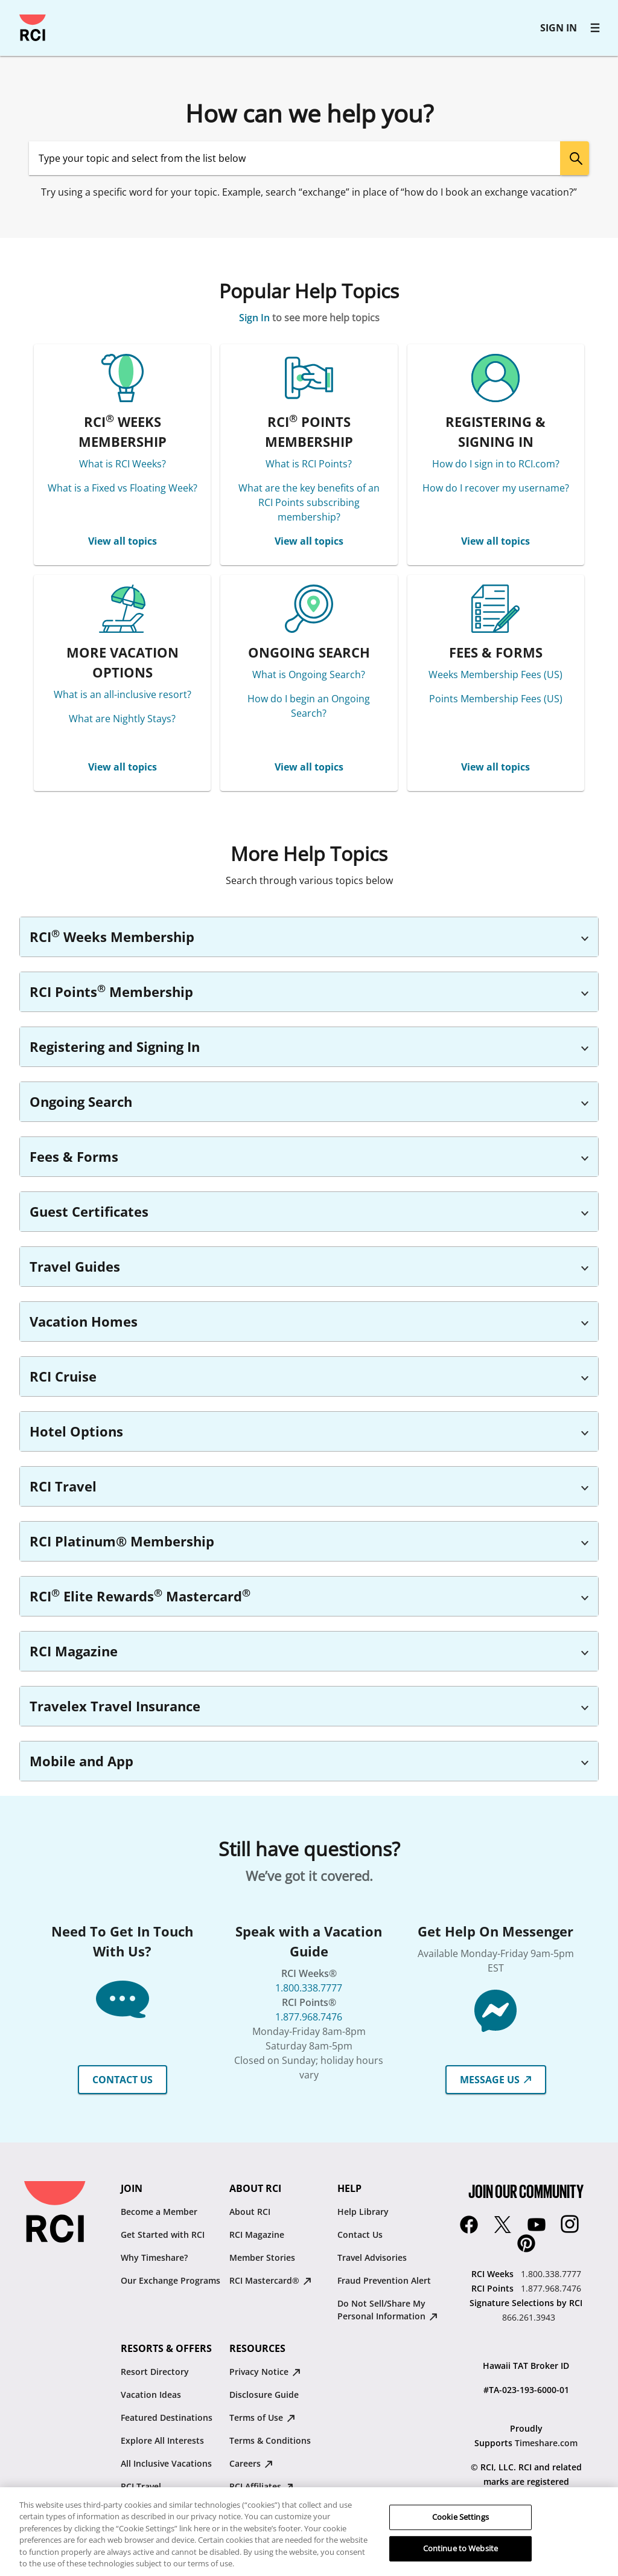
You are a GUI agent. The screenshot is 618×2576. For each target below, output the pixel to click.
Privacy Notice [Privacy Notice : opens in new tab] (265, 2371)
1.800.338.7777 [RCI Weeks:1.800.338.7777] (551, 2274)
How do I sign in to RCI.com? (495, 463)
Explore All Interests (162, 2440)
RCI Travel (141, 2486)
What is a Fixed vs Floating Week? (122, 488)
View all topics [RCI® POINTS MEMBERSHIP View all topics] (309, 541)
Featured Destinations (166, 2417)
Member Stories (262, 2257)
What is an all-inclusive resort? (122, 694)
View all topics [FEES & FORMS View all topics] (495, 767)
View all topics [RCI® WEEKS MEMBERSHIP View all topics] (122, 541)
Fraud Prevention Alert (384, 2280)
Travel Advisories (372, 2257)
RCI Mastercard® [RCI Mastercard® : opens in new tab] (270, 2280)
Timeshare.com (546, 2443)
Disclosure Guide (264, 2394)
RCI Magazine (256, 2234)
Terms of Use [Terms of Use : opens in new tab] (262, 2417)
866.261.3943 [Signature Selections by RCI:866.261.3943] (528, 2317)
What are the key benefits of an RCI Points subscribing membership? (309, 502)
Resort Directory (155, 2371)
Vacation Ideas (151, 2394)
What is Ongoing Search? (308, 674)
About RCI (249, 2211)
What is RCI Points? (309, 463)
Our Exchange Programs (170, 2280)
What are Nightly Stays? (122, 718)
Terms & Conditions (270, 2440)
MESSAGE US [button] (496, 2079)
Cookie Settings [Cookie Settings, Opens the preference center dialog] (460, 2533)
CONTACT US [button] (122, 2079)
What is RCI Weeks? (122, 463)
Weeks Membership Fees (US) (495, 674)
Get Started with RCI (163, 2234)
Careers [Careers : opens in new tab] (251, 2463)
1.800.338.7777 (308, 1987)
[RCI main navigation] (595, 27)
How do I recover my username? (495, 488)
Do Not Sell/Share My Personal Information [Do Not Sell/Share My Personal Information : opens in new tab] (387, 2310)
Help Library (363, 2211)
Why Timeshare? (154, 2257)
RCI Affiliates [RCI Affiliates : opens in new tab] (261, 2486)
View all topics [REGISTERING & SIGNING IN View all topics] (495, 541)
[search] (574, 158)
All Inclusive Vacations (166, 2463)
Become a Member (159, 2211)
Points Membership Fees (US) (495, 698)
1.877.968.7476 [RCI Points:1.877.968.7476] (551, 2288)
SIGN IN (558, 27)
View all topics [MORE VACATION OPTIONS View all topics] (122, 767)
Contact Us (360, 2234)
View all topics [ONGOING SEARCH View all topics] (309, 767)
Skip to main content (14, 14)
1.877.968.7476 (308, 2016)
